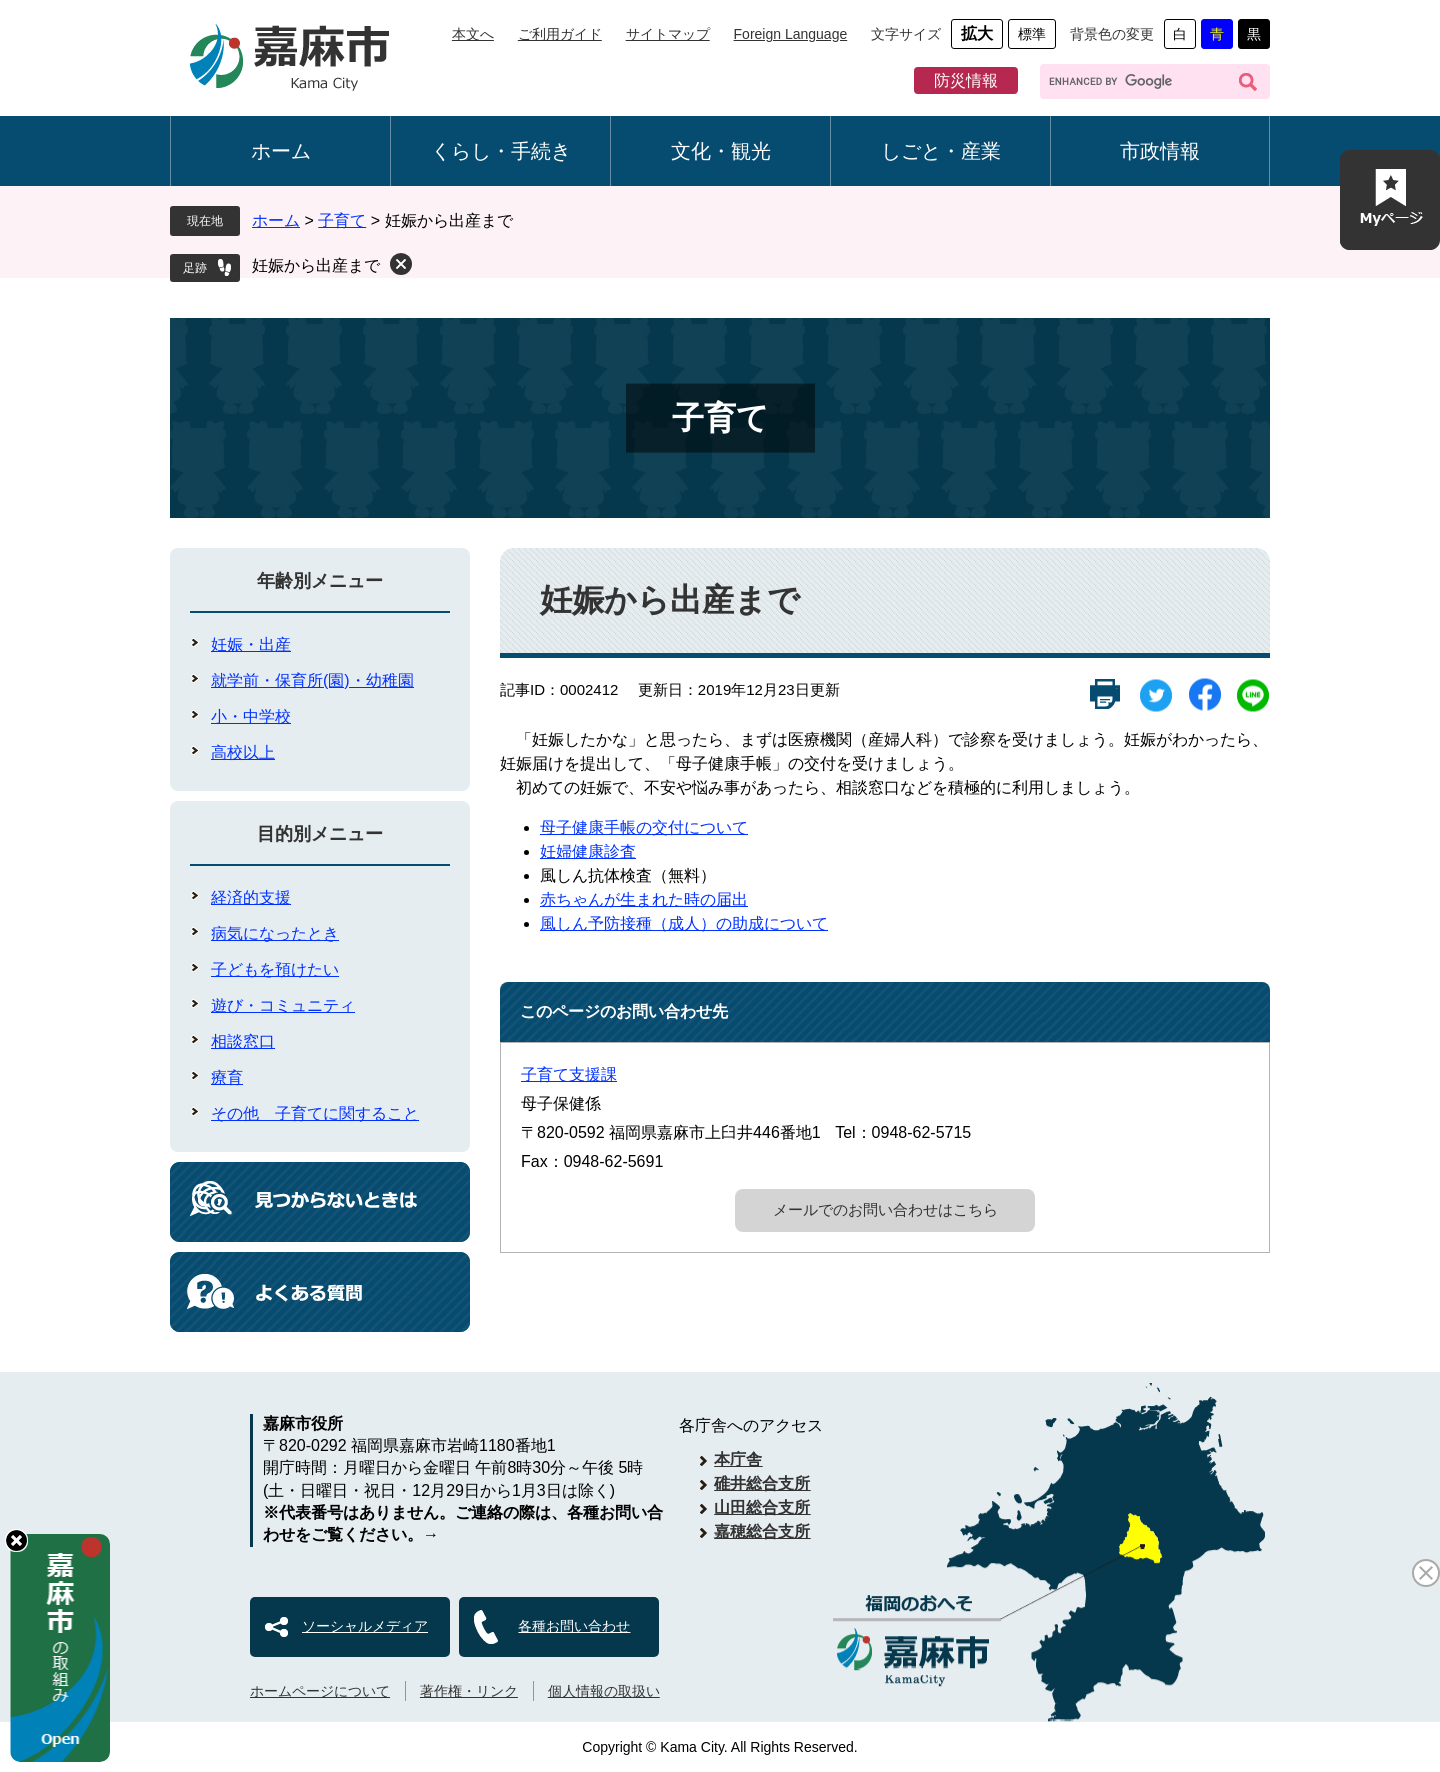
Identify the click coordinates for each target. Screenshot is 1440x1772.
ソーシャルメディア (365, 1626)
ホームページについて (320, 1691)
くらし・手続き (501, 151)
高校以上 (243, 752)
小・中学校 (251, 716)
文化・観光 (721, 151)
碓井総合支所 (762, 1483)
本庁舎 (738, 1459)
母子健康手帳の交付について (644, 827)
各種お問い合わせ (574, 1626)
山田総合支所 (762, 1507)
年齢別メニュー (320, 581)
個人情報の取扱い (604, 1691)
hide (16, 1540)
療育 (227, 1077)
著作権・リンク (469, 1691)
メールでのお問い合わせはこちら (885, 1209)
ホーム (281, 151)
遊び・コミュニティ (283, 1005)
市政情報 (1160, 151)
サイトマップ (668, 34)
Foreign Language (791, 34)
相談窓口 (243, 1041)
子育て (342, 220)
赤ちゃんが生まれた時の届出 (644, 899)
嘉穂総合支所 (762, 1531)
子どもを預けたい (275, 969)
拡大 (977, 33)
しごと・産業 (941, 151)
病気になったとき (275, 933)
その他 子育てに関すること (315, 1113)
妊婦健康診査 (588, 851)
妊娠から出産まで (316, 265)
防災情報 (966, 80)
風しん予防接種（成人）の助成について (684, 923)
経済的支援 (251, 897)
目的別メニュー (320, 834)
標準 (1032, 34)
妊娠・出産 (251, 644)
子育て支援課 (569, 1074)
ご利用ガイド (560, 34)
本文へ (473, 34)
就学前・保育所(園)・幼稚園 (312, 680)
